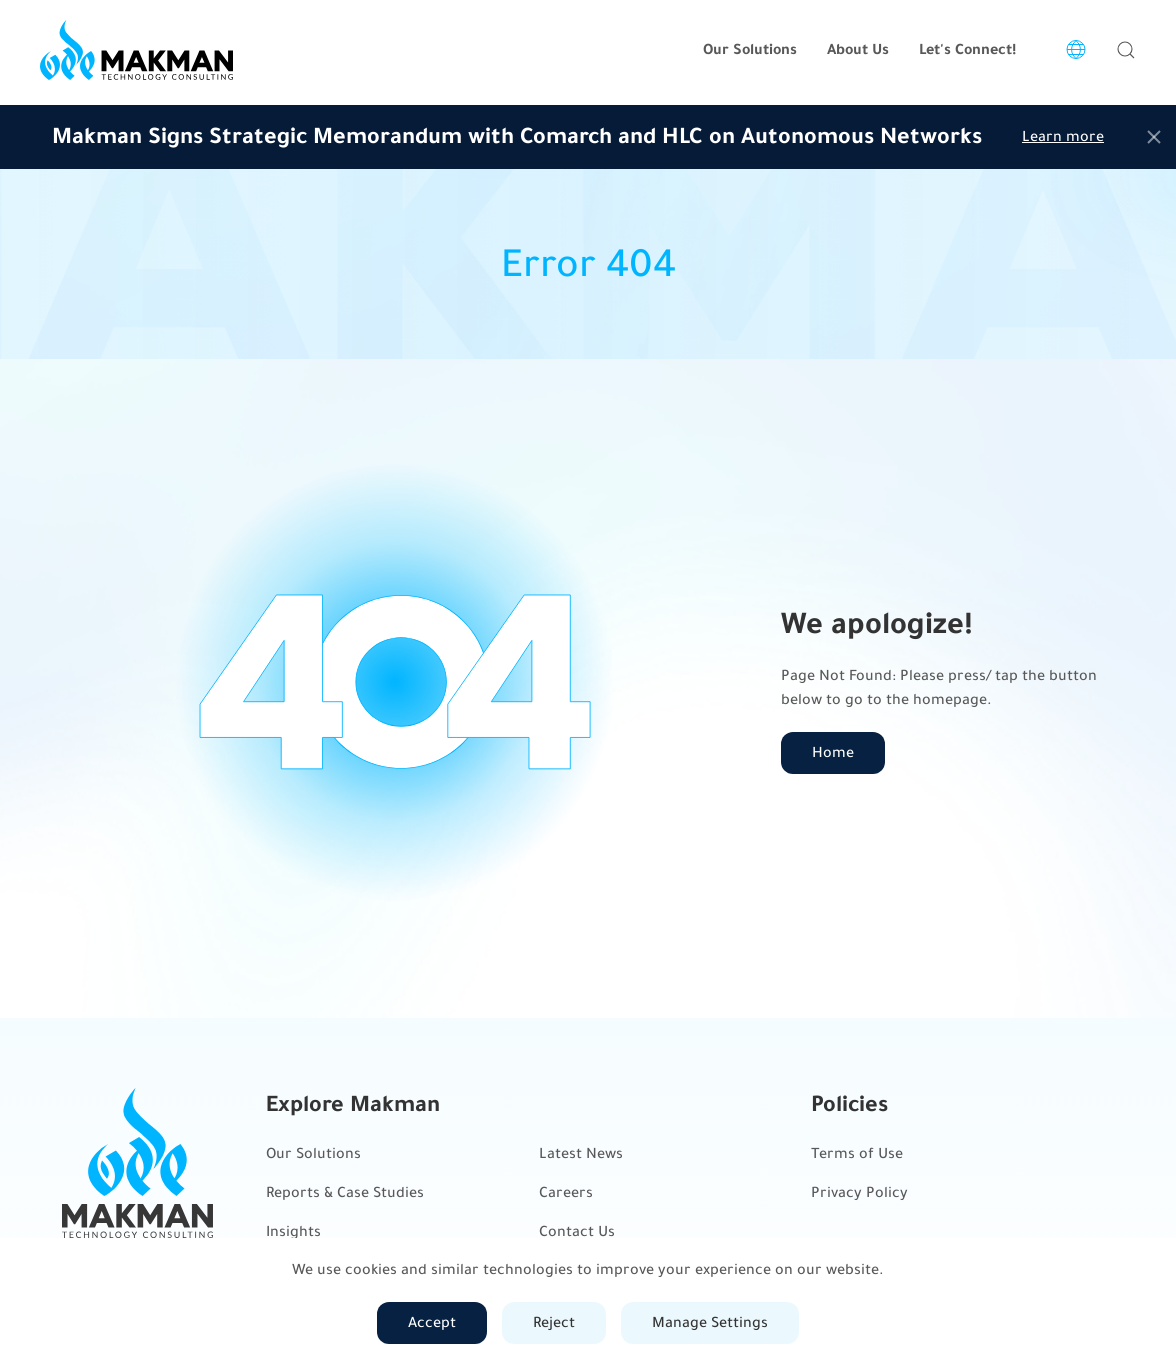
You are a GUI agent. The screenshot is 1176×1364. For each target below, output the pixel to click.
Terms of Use (857, 1153)
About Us (858, 49)
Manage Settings (710, 1322)
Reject (554, 1322)
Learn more (1063, 136)
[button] (1126, 50)
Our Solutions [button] (750, 49)
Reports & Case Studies (345, 1192)
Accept (432, 1322)
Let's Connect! (967, 49)
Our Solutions (313, 1153)
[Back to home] (136, 50)
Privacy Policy (859, 1192)
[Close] (1154, 137)
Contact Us (577, 1231)
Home (833, 752)
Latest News (581, 1153)
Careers (566, 1192)
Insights (293, 1231)
